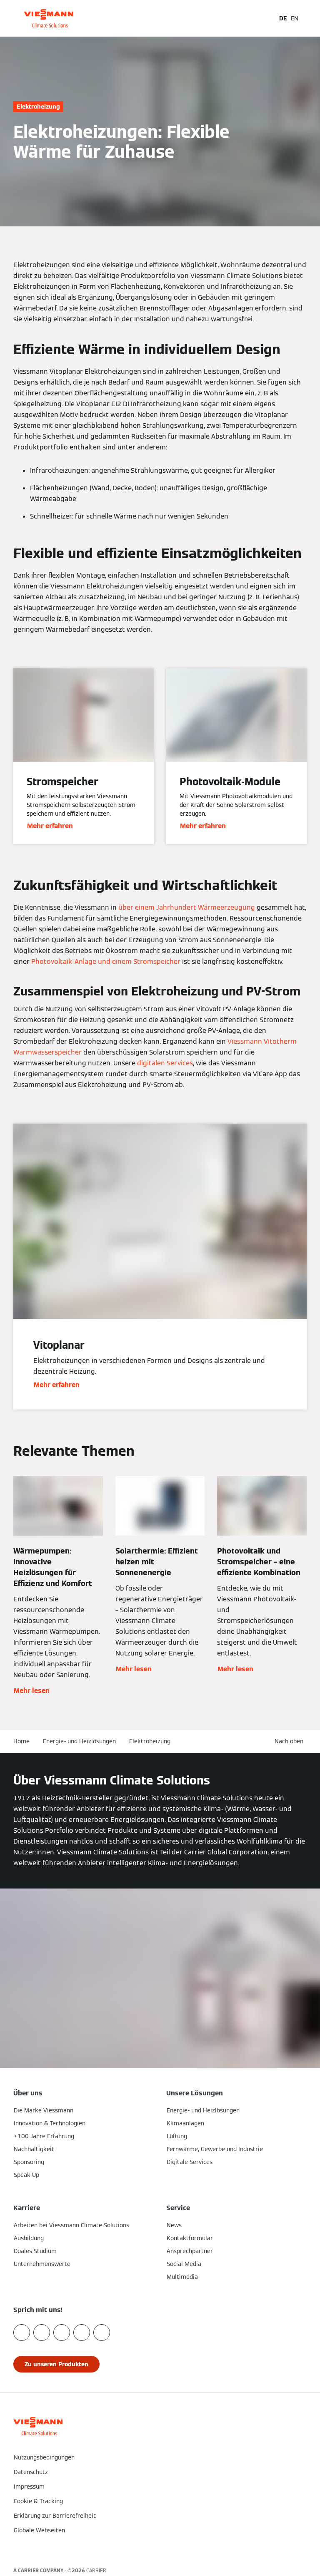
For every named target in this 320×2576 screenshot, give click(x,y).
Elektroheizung (149, 1741)
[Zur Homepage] (48, 18)
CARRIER (96, 2570)
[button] (160, 2548)
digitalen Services (165, 1063)
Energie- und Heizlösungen (79, 1741)
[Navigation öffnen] (309, 18)
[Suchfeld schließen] (264, 18)
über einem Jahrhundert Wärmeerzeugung (186, 907)
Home (21, 1741)
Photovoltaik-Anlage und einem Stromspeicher (105, 961)
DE (283, 18)
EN (294, 18)
